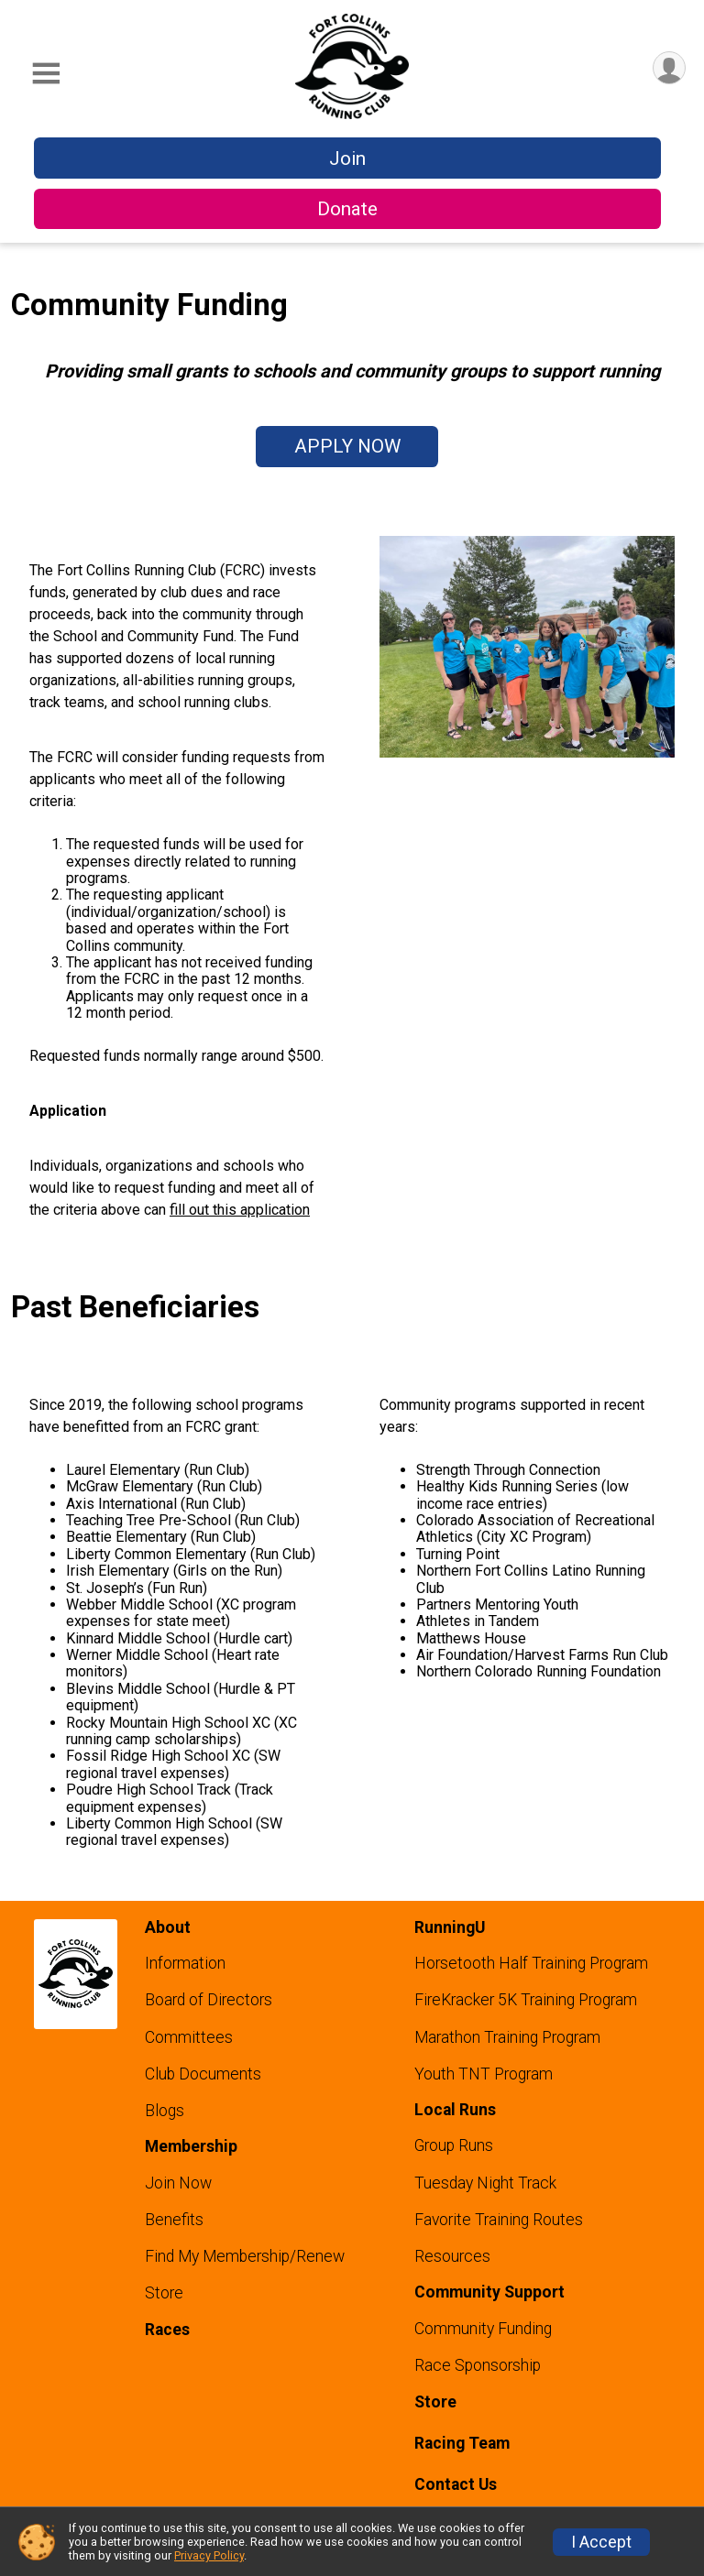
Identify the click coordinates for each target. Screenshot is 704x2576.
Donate (347, 209)
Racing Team (462, 2443)
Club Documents (203, 2074)
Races (167, 2329)
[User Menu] (669, 68)
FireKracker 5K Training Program (525, 2000)
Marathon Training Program (507, 2037)
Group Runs (453, 2145)
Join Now (178, 2183)
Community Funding (483, 2328)
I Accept (601, 2542)
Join (347, 158)
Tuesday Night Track (485, 2183)
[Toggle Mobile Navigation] (46, 74)
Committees (189, 2037)
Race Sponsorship (477, 2365)
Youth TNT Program (483, 2074)
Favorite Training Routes (498, 2219)
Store (164, 2293)
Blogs (164, 2110)
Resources (452, 2256)
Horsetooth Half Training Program (531, 1963)
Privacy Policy (209, 2555)
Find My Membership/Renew (245, 2256)
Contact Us (455, 2484)
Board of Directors (208, 2000)
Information (185, 1963)
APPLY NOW (347, 446)
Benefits (174, 2219)
